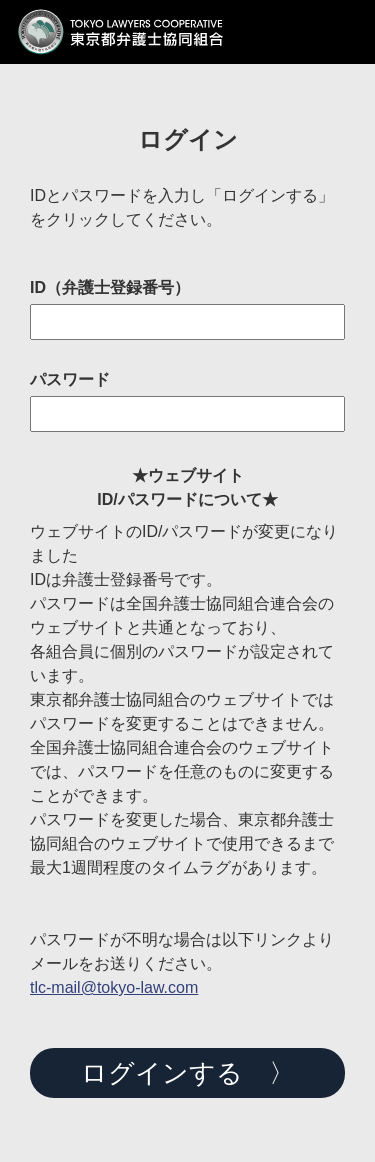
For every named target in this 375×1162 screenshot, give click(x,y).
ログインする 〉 (188, 1073)
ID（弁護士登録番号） (110, 288)
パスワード (70, 380)
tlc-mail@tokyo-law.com (114, 987)
